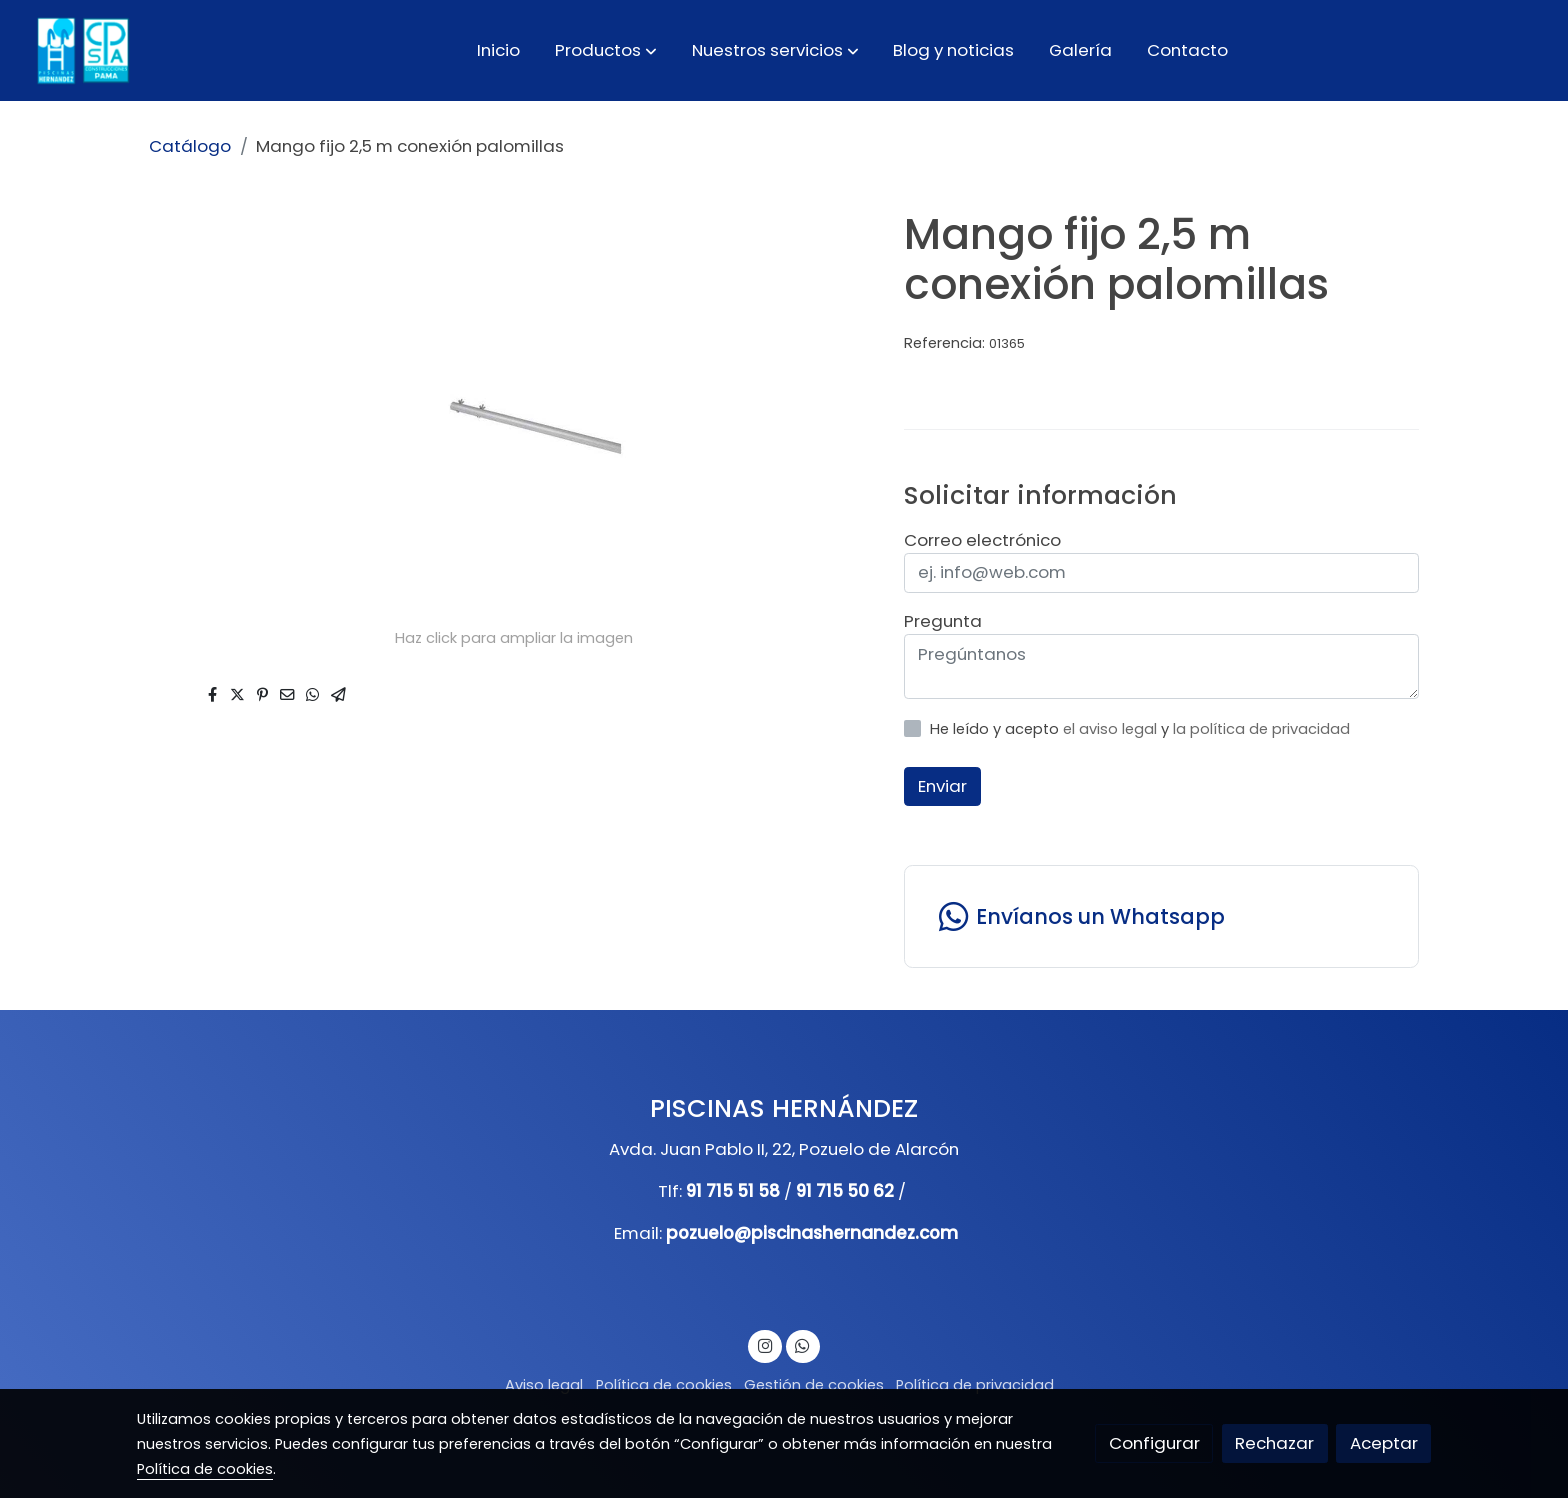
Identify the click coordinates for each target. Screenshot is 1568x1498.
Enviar (942, 786)
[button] (606, 50)
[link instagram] (765, 1344)
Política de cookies (664, 1385)
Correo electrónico (982, 540)
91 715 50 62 (845, 1191)
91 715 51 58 (733, 1191)
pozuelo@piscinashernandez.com (812, 1233)
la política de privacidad (1261, 729)
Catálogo (190, 146)
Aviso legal (544, 1385)
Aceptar (1384, 1443)
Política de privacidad (975, 1385)
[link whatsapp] (1161, 916)
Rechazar (1274, 1443)
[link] (81, 50)
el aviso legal (1112, 729)
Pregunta (943, 621)
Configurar (1154, 1443)
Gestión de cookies (814, 1385)
